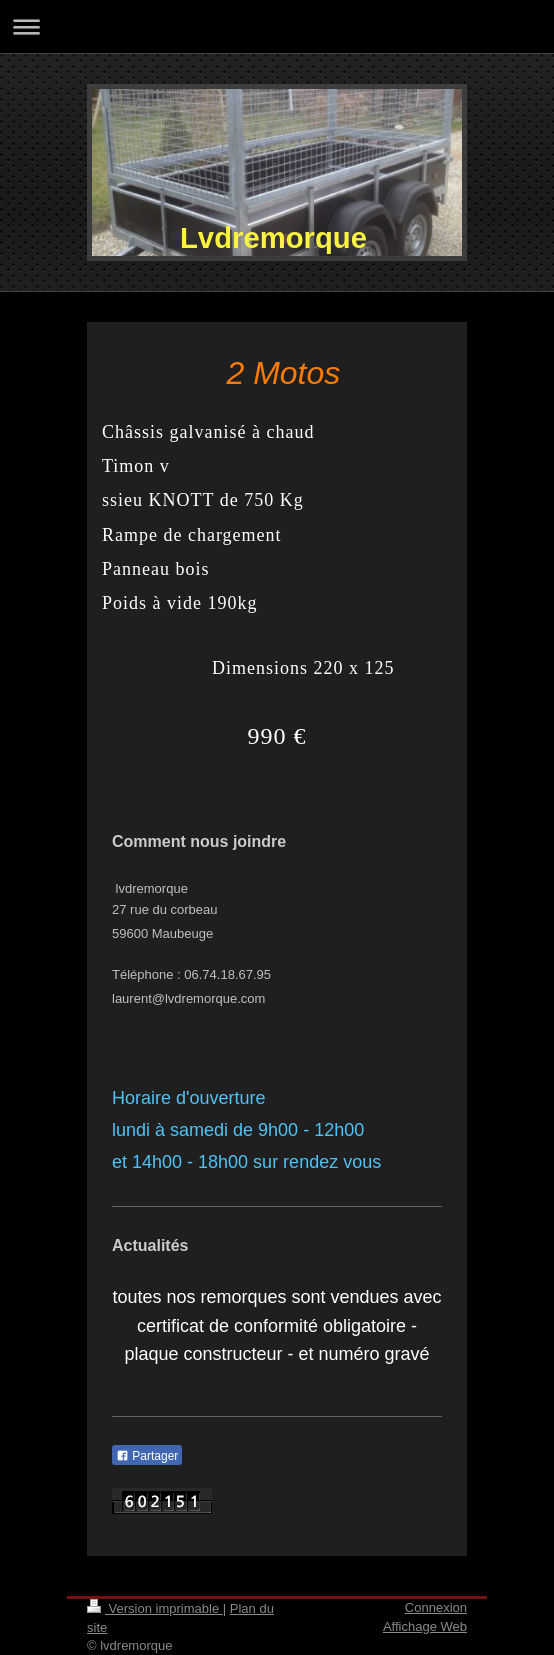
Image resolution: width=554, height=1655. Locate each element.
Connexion (436, 1607)
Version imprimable (155, 1608)
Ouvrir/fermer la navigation (277, 26)
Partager (147, 1456)
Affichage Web (425, 1626)
